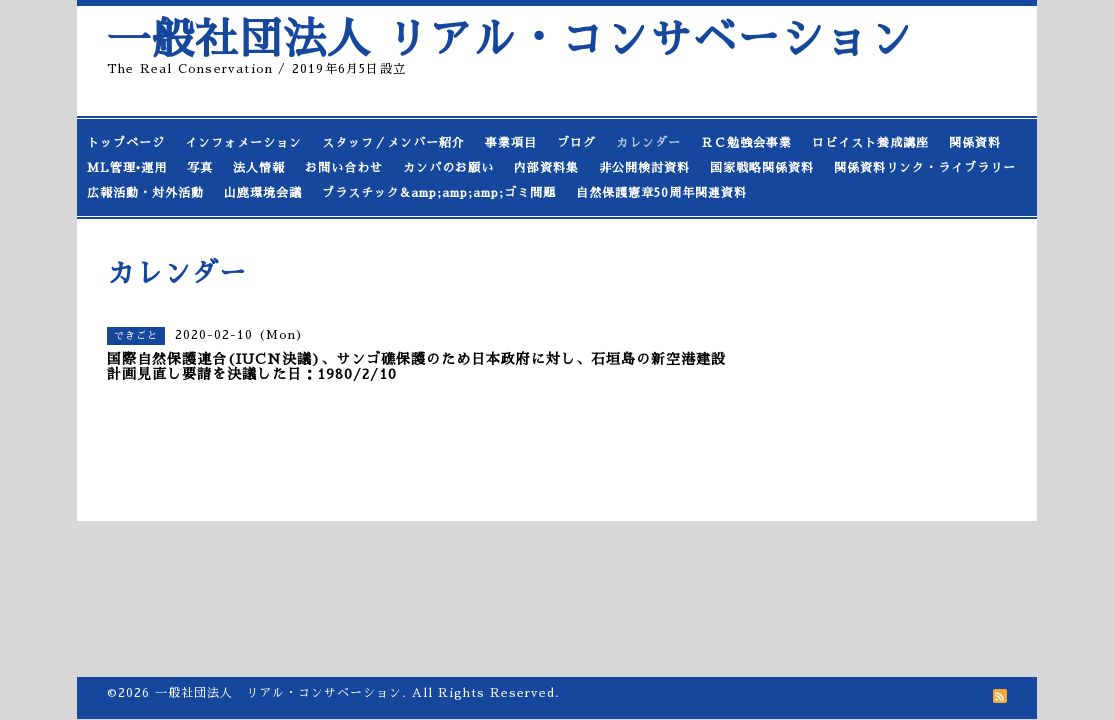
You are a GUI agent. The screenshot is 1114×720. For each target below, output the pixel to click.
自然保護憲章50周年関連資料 (661, 193)
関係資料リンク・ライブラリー (925, 168)
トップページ (126, 143)
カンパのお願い (448, 168)
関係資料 (975, 143)
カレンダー (648, 143)
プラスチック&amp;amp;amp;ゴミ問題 (439, 193)
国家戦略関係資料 (762, 168)
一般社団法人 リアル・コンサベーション (510, 39)
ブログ (576, 143)
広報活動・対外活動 (145, 193)
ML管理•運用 (127, 168)
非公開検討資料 (644, 168)
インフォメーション (243, 143)
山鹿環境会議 (263, 193)
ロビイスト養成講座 (870, 143)
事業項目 (511, 143)
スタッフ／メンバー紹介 (393, 143)
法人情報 (259, 168)
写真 (200, 168)
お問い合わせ (344, 168)
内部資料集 (546, 168)
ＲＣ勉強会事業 (746, 143)
